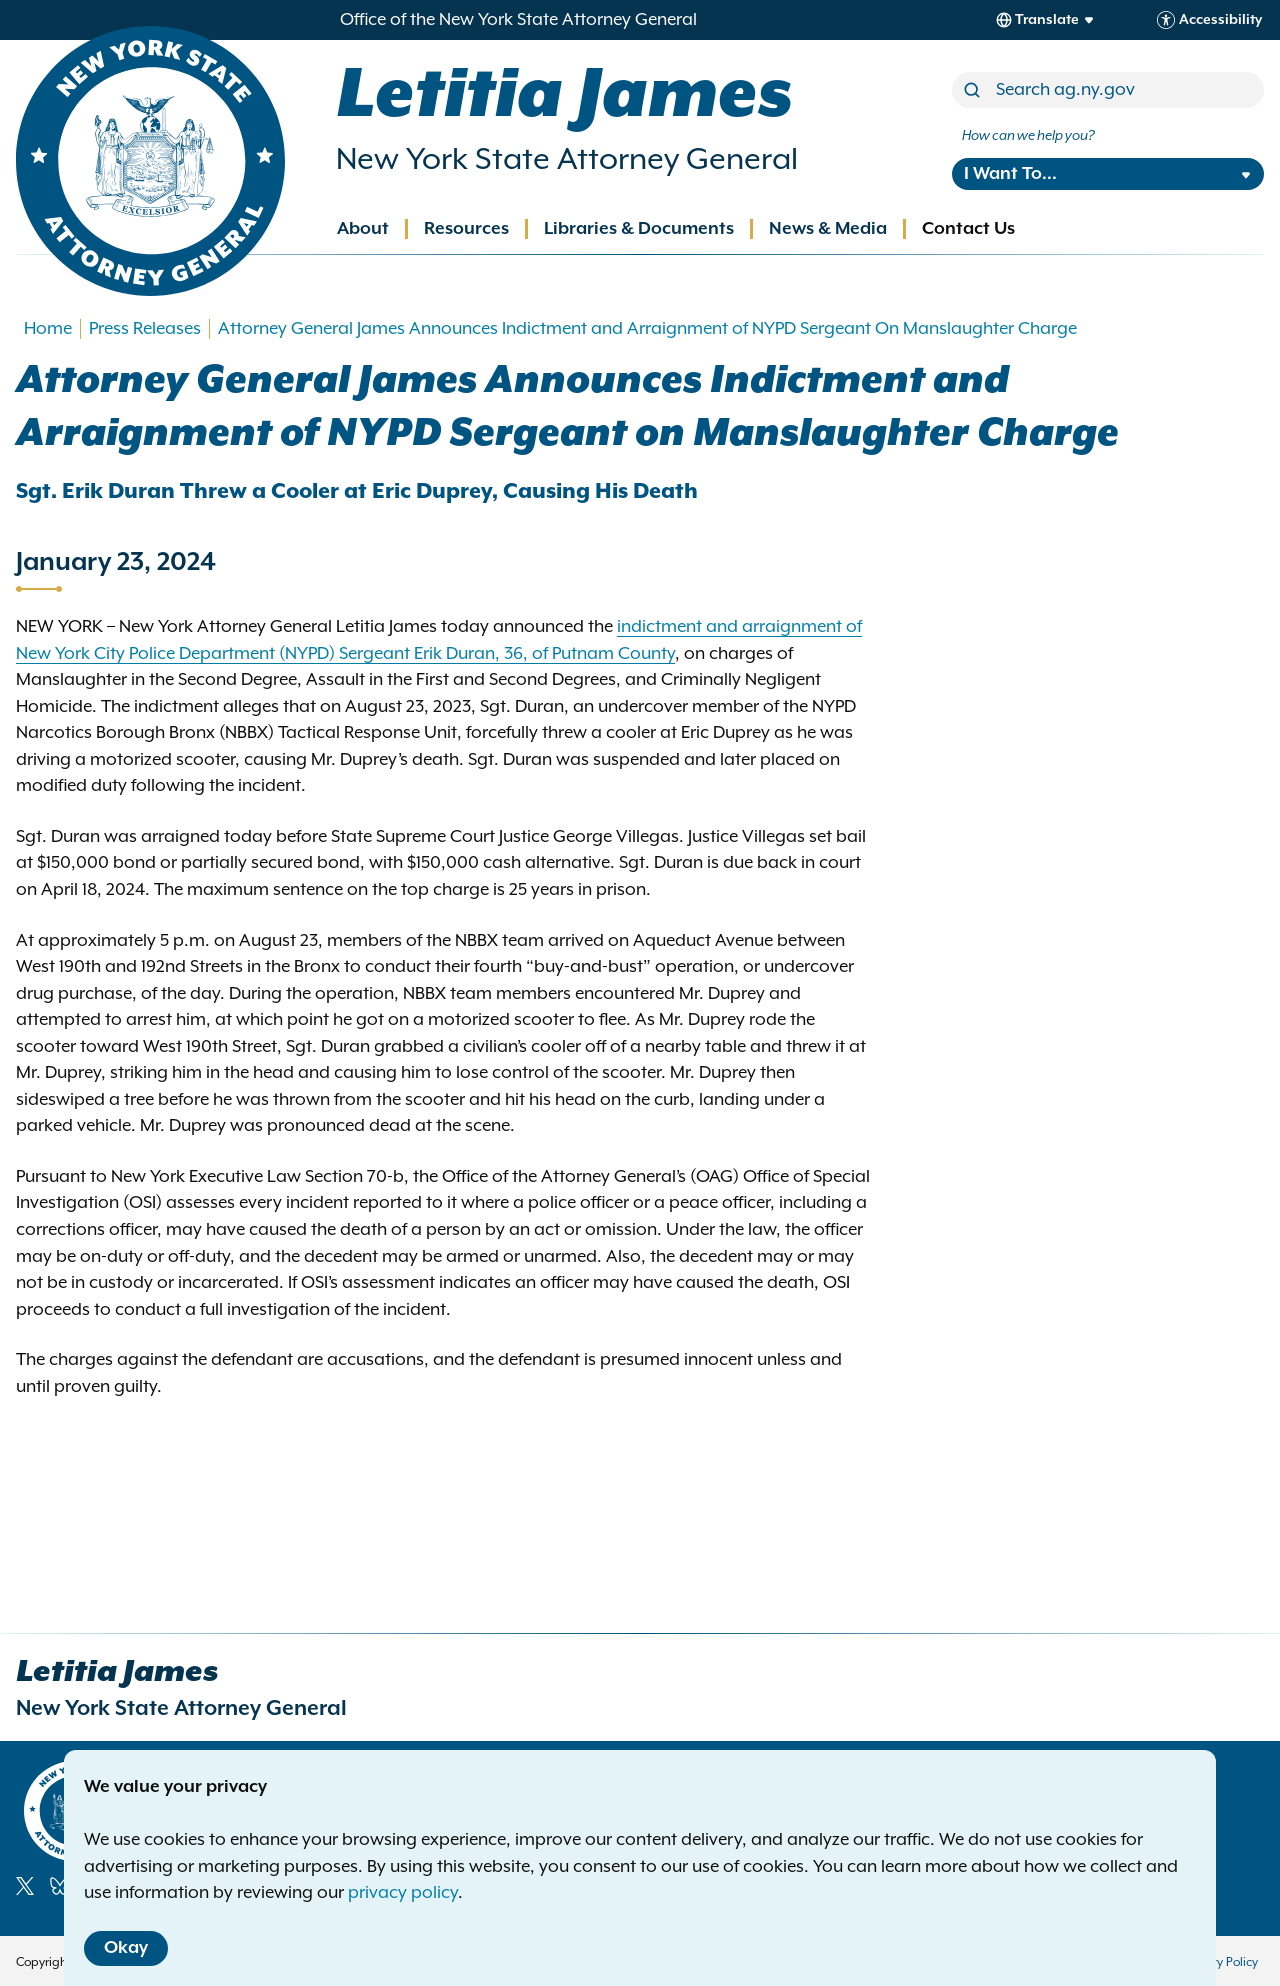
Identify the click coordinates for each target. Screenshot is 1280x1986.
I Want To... (1010, 174)
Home (48, 329)
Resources (466, 229)
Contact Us (968, 229)
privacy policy (403, 1893)
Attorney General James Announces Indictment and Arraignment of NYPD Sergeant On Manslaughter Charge (647, 329)
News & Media (828, 229)
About (363, 229)
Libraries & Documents (639, 229)
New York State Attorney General (567, 160)
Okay (126, 1948)
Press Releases (145, 329)
